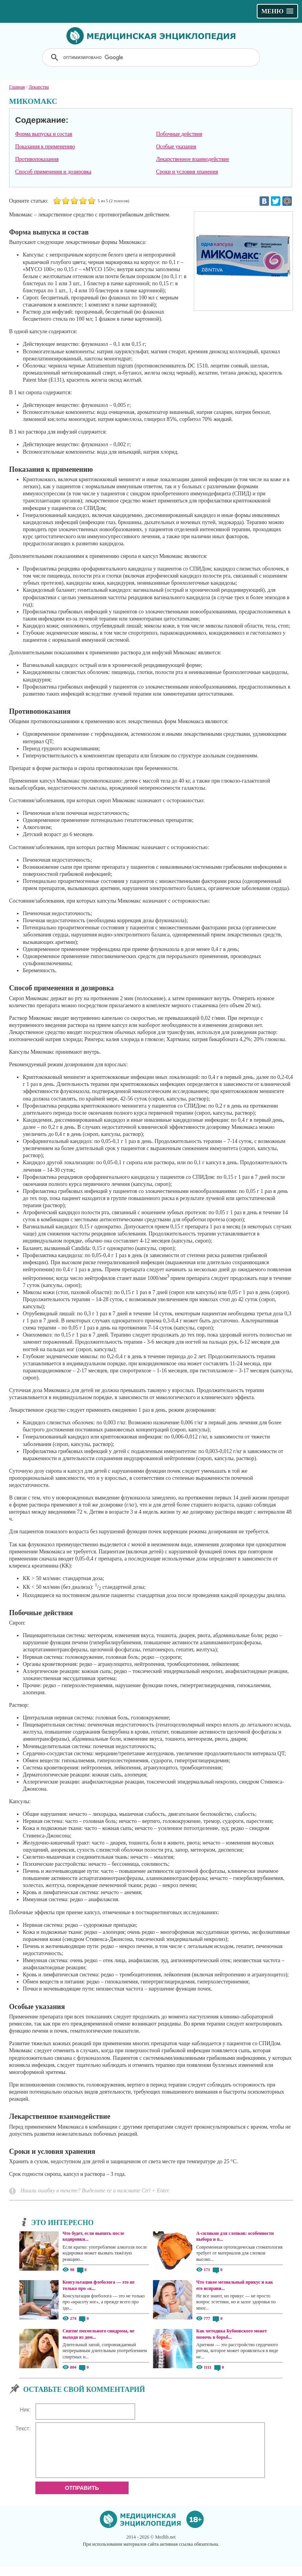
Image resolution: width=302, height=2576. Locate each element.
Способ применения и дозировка (53, 172)
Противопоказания (37, 159)
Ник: (25, 2409)
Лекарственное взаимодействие (192, 159)
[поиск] (151, 57)
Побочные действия (179, 134)
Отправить (82, 2497)
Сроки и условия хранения (187, 172)
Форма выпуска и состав (43, 134)
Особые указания (176, 147)
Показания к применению (45, 147)
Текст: (23, 2428)
